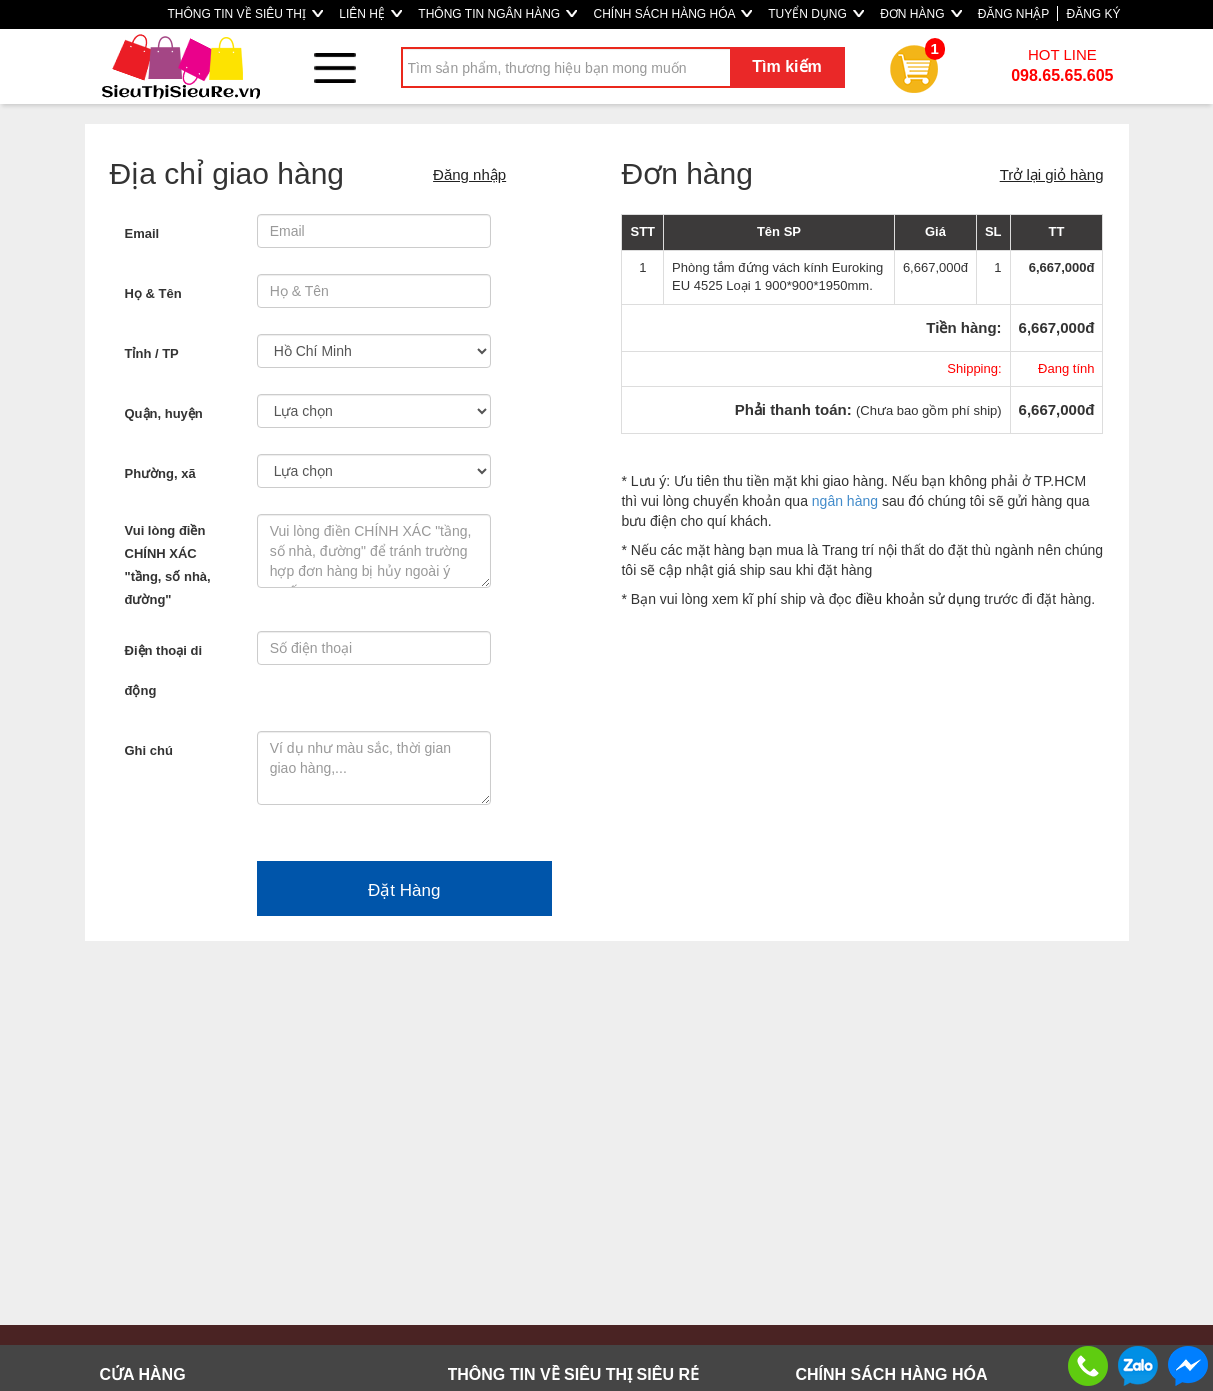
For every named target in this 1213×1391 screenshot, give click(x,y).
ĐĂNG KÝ (1093, 14)
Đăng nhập (469, 174)
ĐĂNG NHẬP (1013, 14)
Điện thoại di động (164, 670)
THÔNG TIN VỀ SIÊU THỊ (245, 14)
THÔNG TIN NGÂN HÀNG (497, 14)
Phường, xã (160, 473)
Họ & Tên (153, 293)
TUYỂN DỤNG (816, 14)
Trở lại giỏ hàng (1052, 174)
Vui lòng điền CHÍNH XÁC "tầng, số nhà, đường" (168, 565)
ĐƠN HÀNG (921, 14)
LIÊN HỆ (370, 14)
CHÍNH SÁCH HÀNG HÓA (672, 14)
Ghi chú (149, 750)
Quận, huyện (164, 413)
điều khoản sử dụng (917, 599)
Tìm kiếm (786, 66)
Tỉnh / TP (152, 353)
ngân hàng (845, 501)
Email (142, 233)
